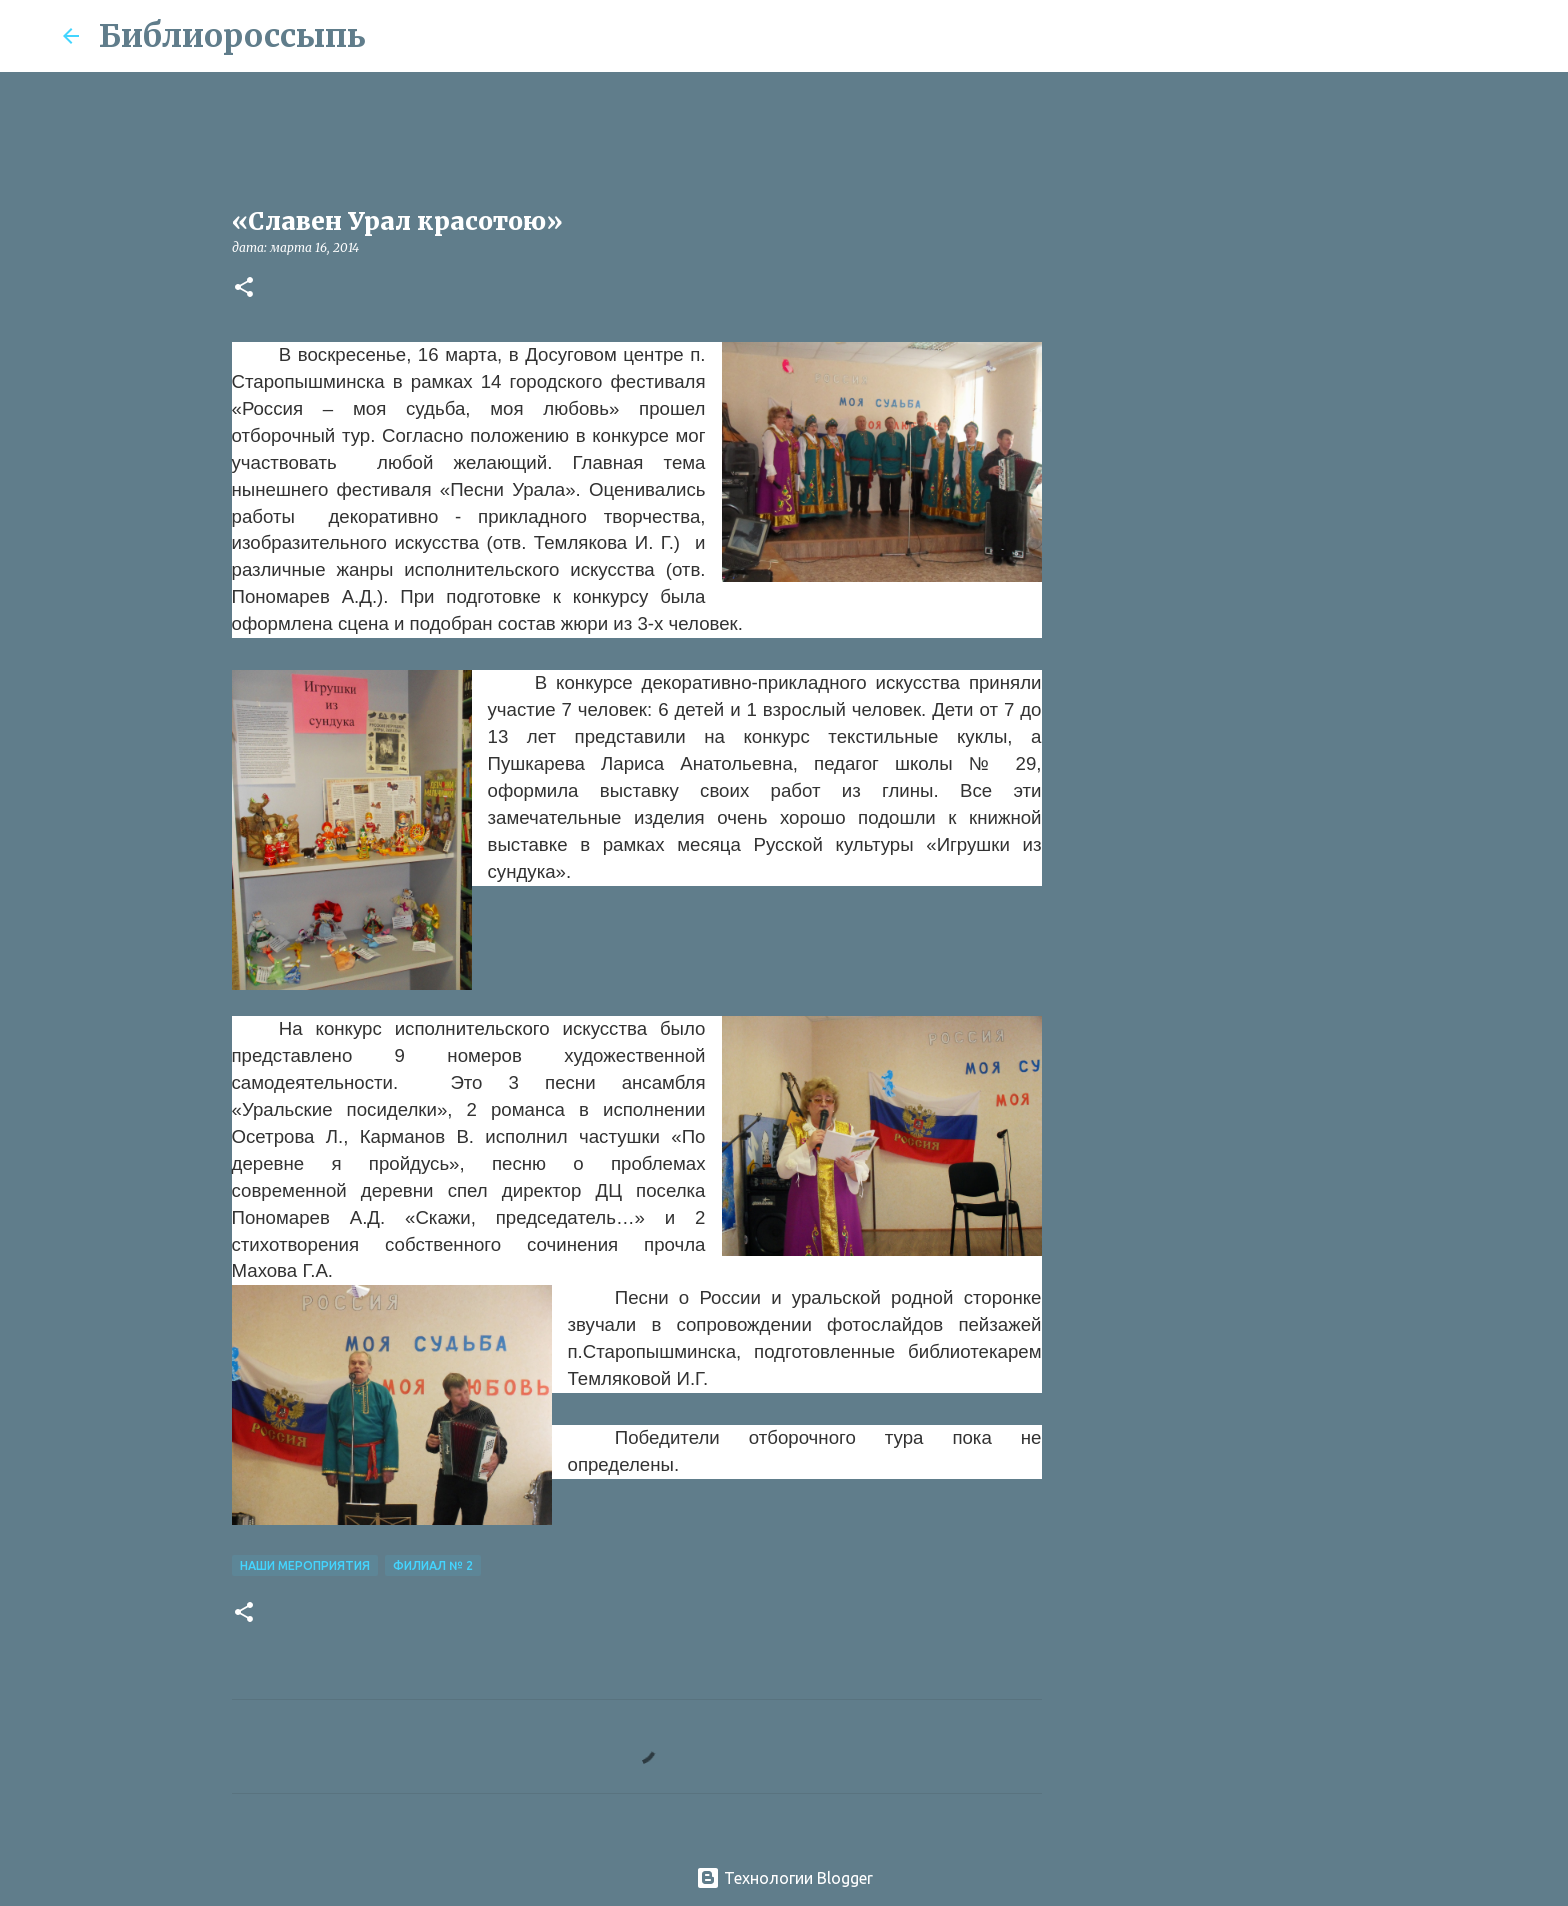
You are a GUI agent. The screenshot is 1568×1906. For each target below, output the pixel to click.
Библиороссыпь (232, 36)
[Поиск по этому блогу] (1405, 36)
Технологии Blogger (784, 1878)
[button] (244, 288)
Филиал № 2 (433, 1565)
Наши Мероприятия (305, 1565)
